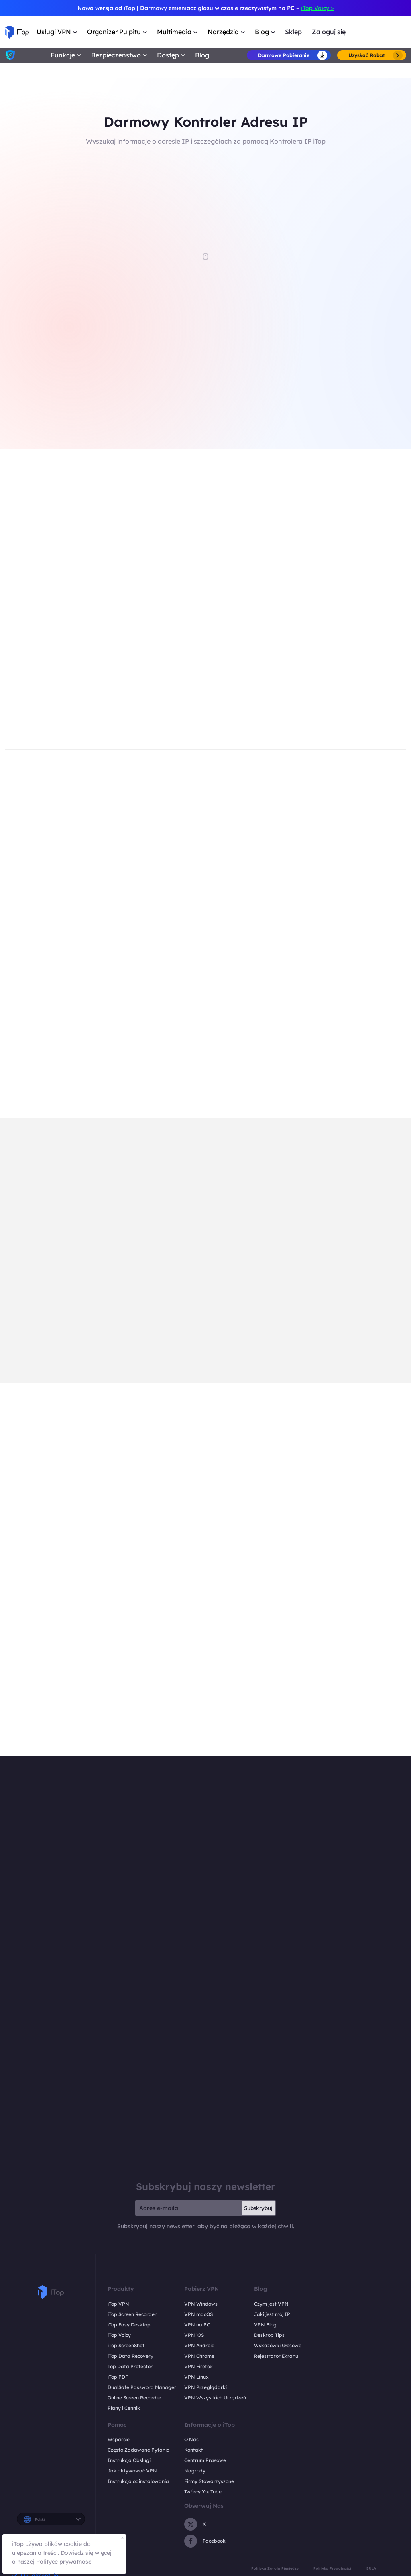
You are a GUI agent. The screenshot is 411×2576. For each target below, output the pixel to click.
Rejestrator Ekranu (276, 2356)
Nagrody (195, 2471)
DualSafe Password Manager (142, 2387)
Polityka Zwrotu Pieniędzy (275, 2568)
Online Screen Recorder (134, 2398)
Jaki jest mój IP (272, 2314)
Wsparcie (119, 2439)
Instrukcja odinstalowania (138, 2481)
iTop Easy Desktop (129, 2325)
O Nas (191, 2439)
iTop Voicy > (317, 8)
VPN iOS (194, 2335)
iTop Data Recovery (130, 2356)
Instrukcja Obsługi (129, 2460)
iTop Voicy (119, 2335)
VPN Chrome (199, 2356)
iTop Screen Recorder (132, 2314)
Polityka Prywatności (332, 2568)
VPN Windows (201, 2304)
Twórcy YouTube (203, 2492)
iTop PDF (118, 2377)
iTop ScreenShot (126, 2345)
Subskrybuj (258, 2208)
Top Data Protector (130, 2366)
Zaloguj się (329, 32)
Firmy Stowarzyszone (209, 2481)
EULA (371, 2568)
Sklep (293, 32)
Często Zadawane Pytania (139, 2450)
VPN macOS (198, 2314)
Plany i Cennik (124, 2408)
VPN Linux (196, 2377)
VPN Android (199, 2345)
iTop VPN (118, 2304)
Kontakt (193, 2450)
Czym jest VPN (271, 2304)
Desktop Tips (269, 2335)
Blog (202, 55)
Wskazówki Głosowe (277, 2345)
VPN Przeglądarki (205, 2387)
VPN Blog (265, 2325)
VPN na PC (197, 2325)
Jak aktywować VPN (132, 2471)
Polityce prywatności (64, 2561)
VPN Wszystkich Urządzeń (215, 2398)
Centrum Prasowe (205, 2460)
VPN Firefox (198, 2366)
